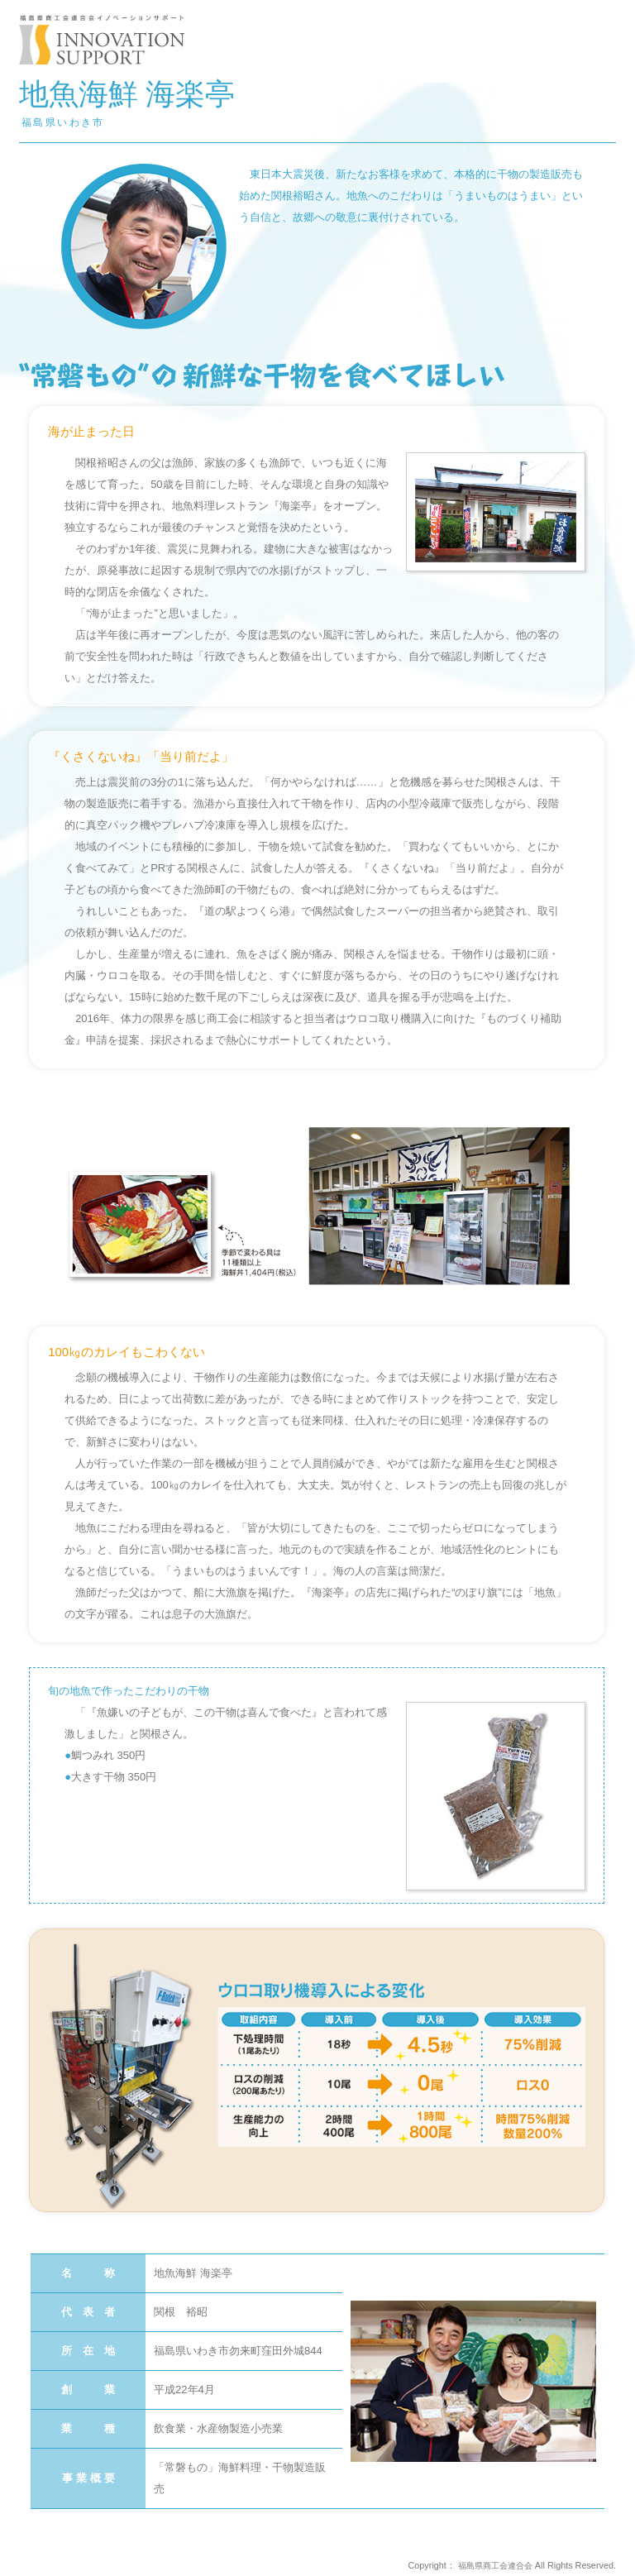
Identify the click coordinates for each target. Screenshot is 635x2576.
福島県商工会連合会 (491, 2565)
